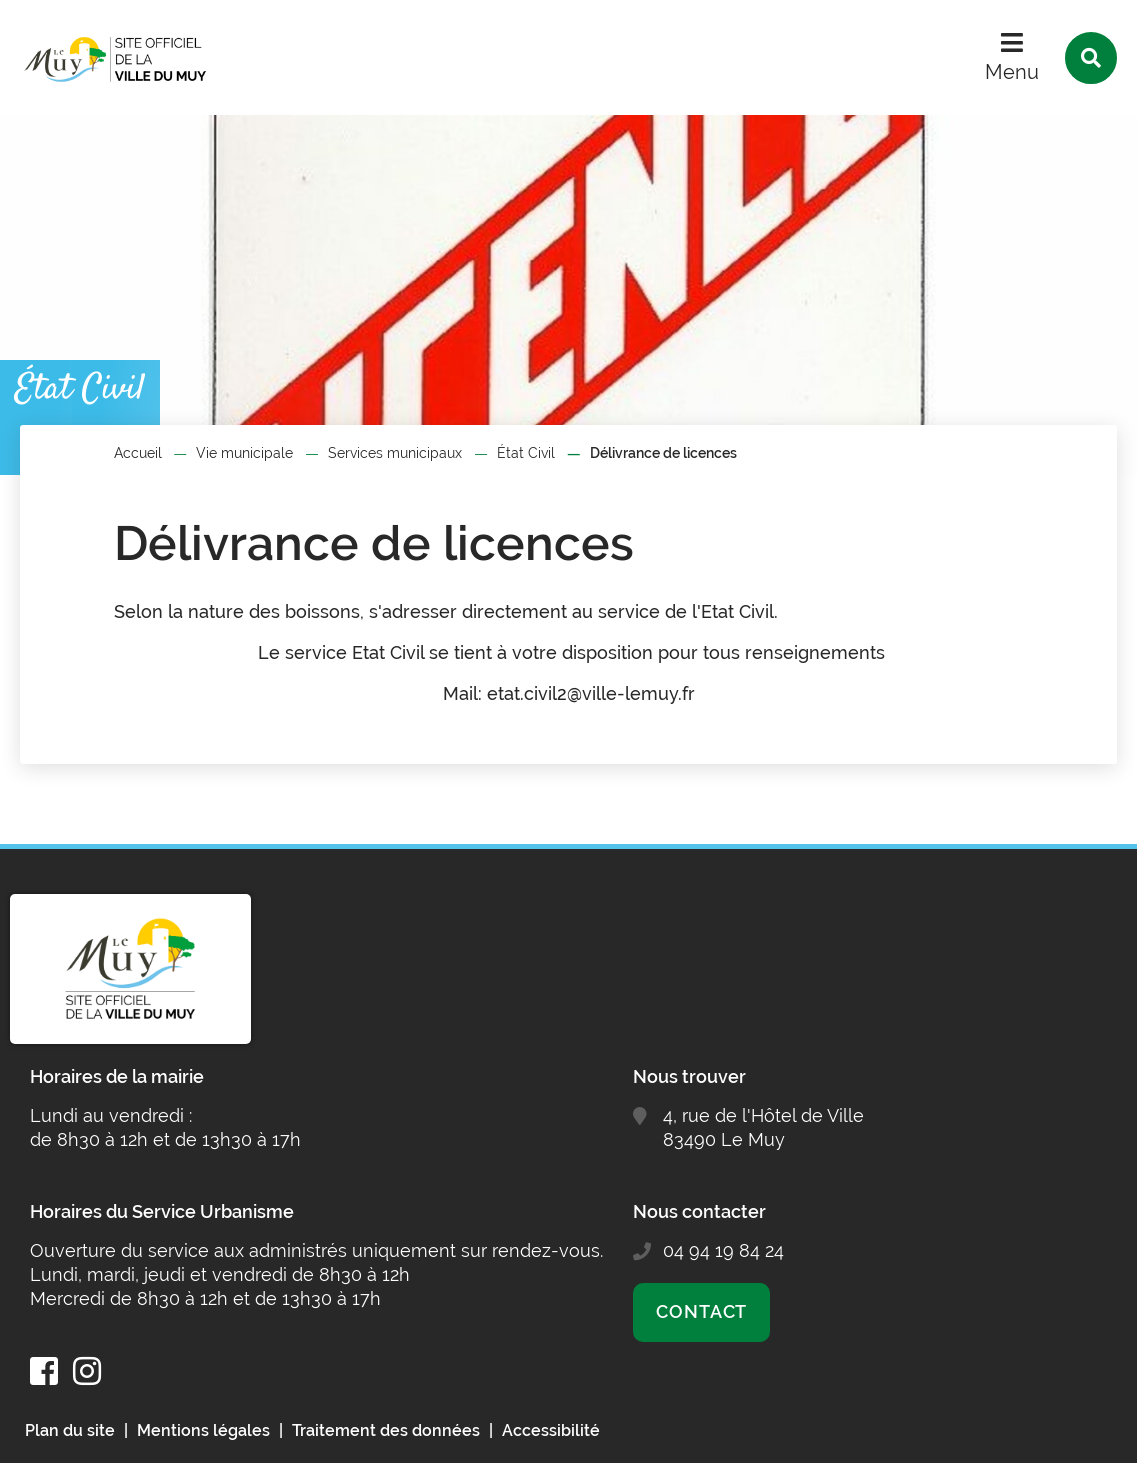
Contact (701, 1311)
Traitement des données (386, 1430)
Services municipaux (395, 453)
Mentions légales (203, 1430)
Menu (1012, 72)
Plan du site (70, 1430)
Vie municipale (244, 453)
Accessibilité (551, 1430)
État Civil (526, 453)
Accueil (138, 453)
